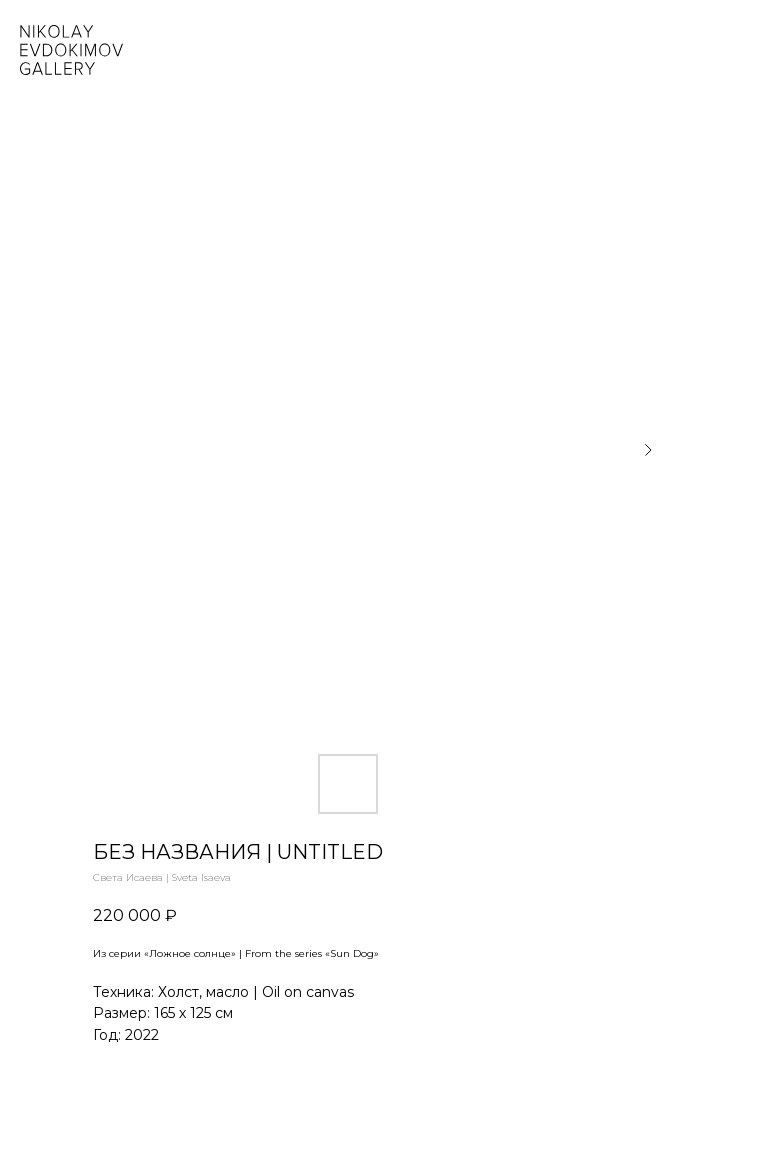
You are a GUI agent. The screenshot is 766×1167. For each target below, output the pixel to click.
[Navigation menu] (735, 50)
